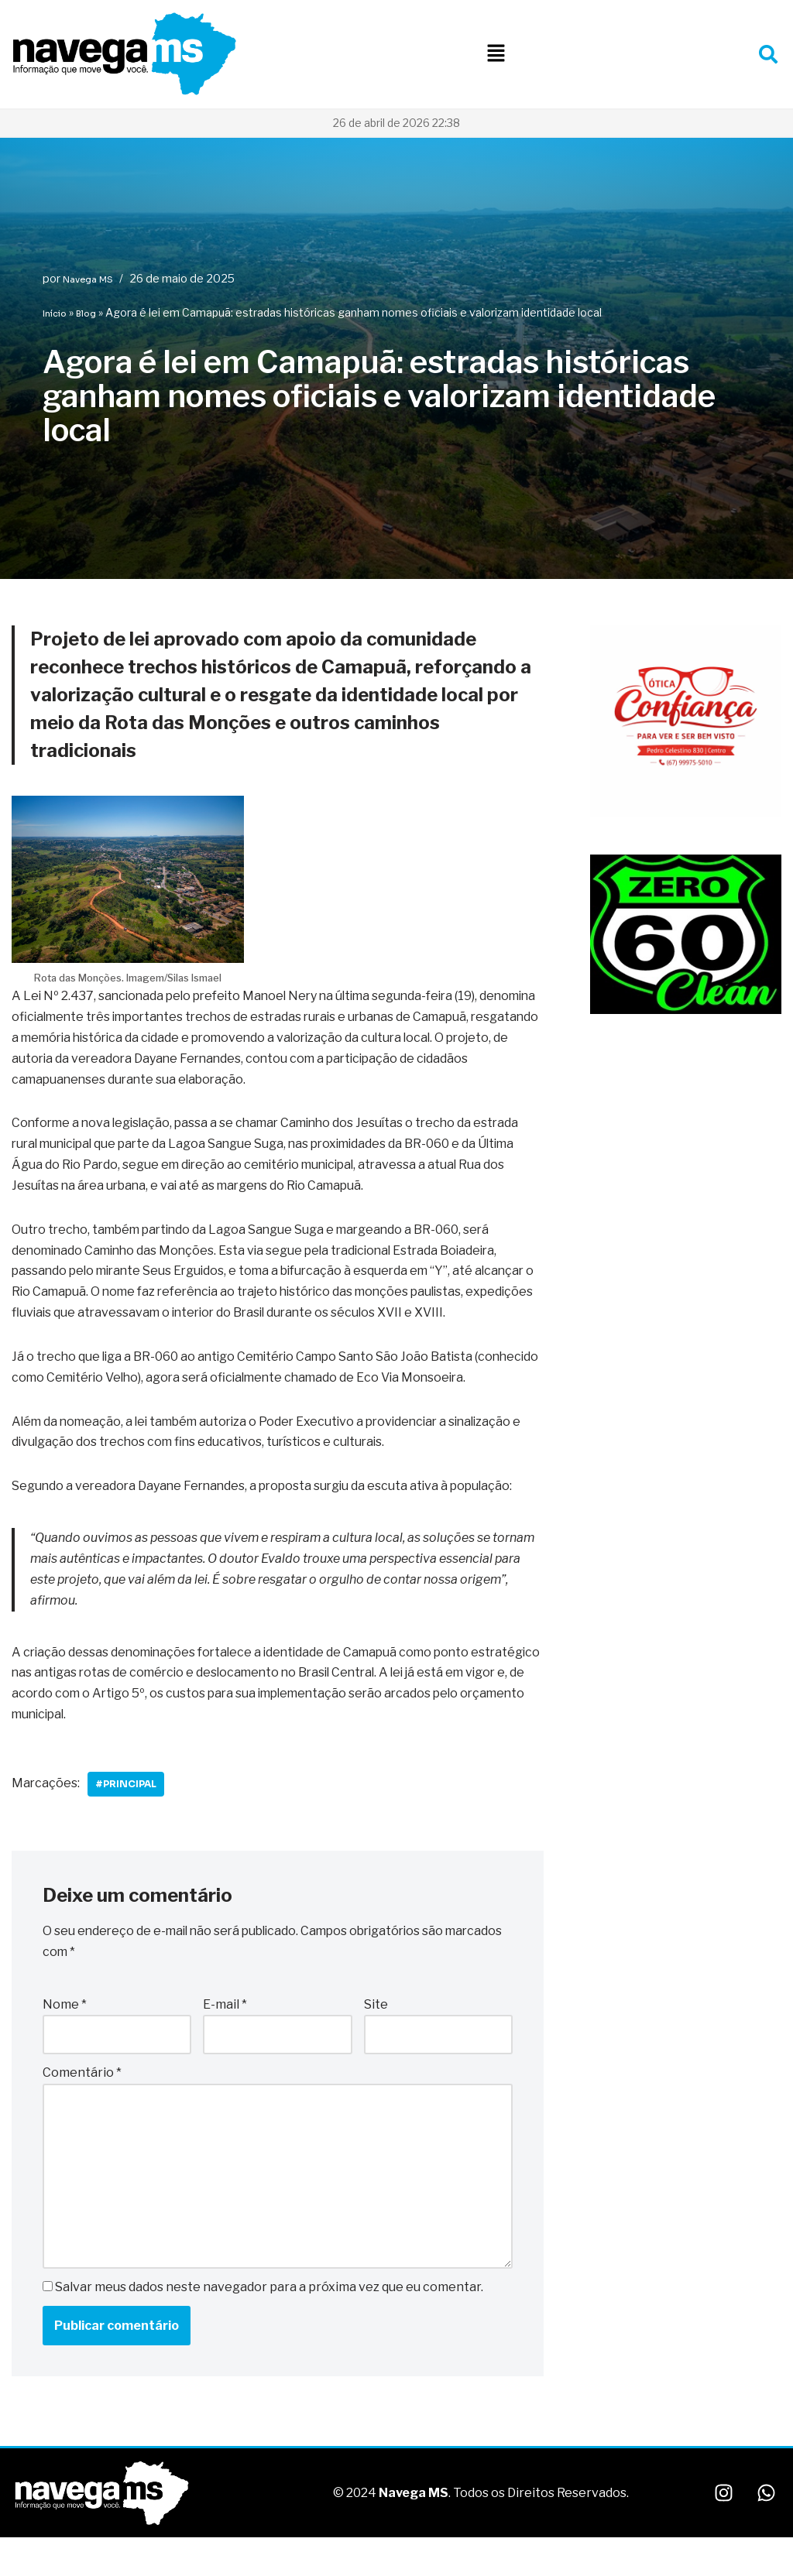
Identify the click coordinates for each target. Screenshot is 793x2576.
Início (55, 313)
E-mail (225, 2032)
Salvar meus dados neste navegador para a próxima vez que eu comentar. (269, 2316)
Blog (86, 313)
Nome (65, 2032)
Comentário (82, 2101)
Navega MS (88, 279)
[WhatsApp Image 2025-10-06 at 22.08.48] (685, 1010)
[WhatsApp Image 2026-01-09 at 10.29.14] (685, 813)
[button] (495, 53)
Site (376, 2032)
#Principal (126, 1811)
